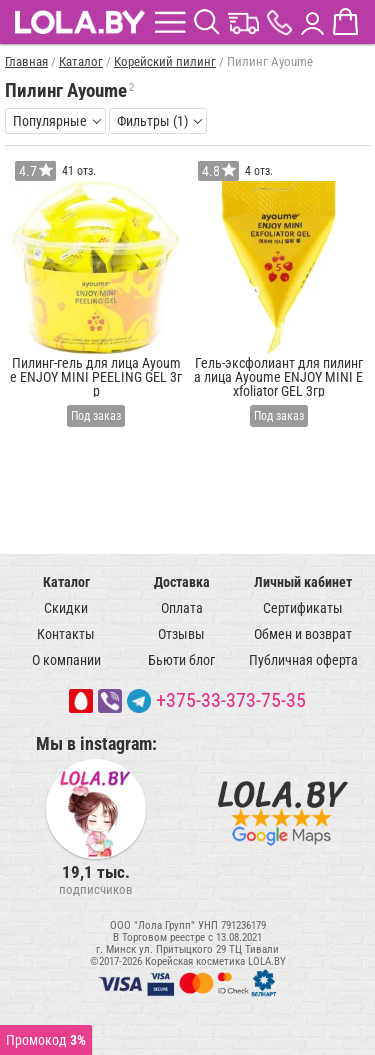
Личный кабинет (303, 582)
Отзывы (181, 634)
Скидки (66, 608)
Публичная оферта (303, 660)
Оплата (182, 608)
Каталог (66, 582)
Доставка (182, 582)
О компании (66, 660)
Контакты (66, 634)
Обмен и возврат (303, 634)
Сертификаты (303, 608)
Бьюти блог (181, 660)
